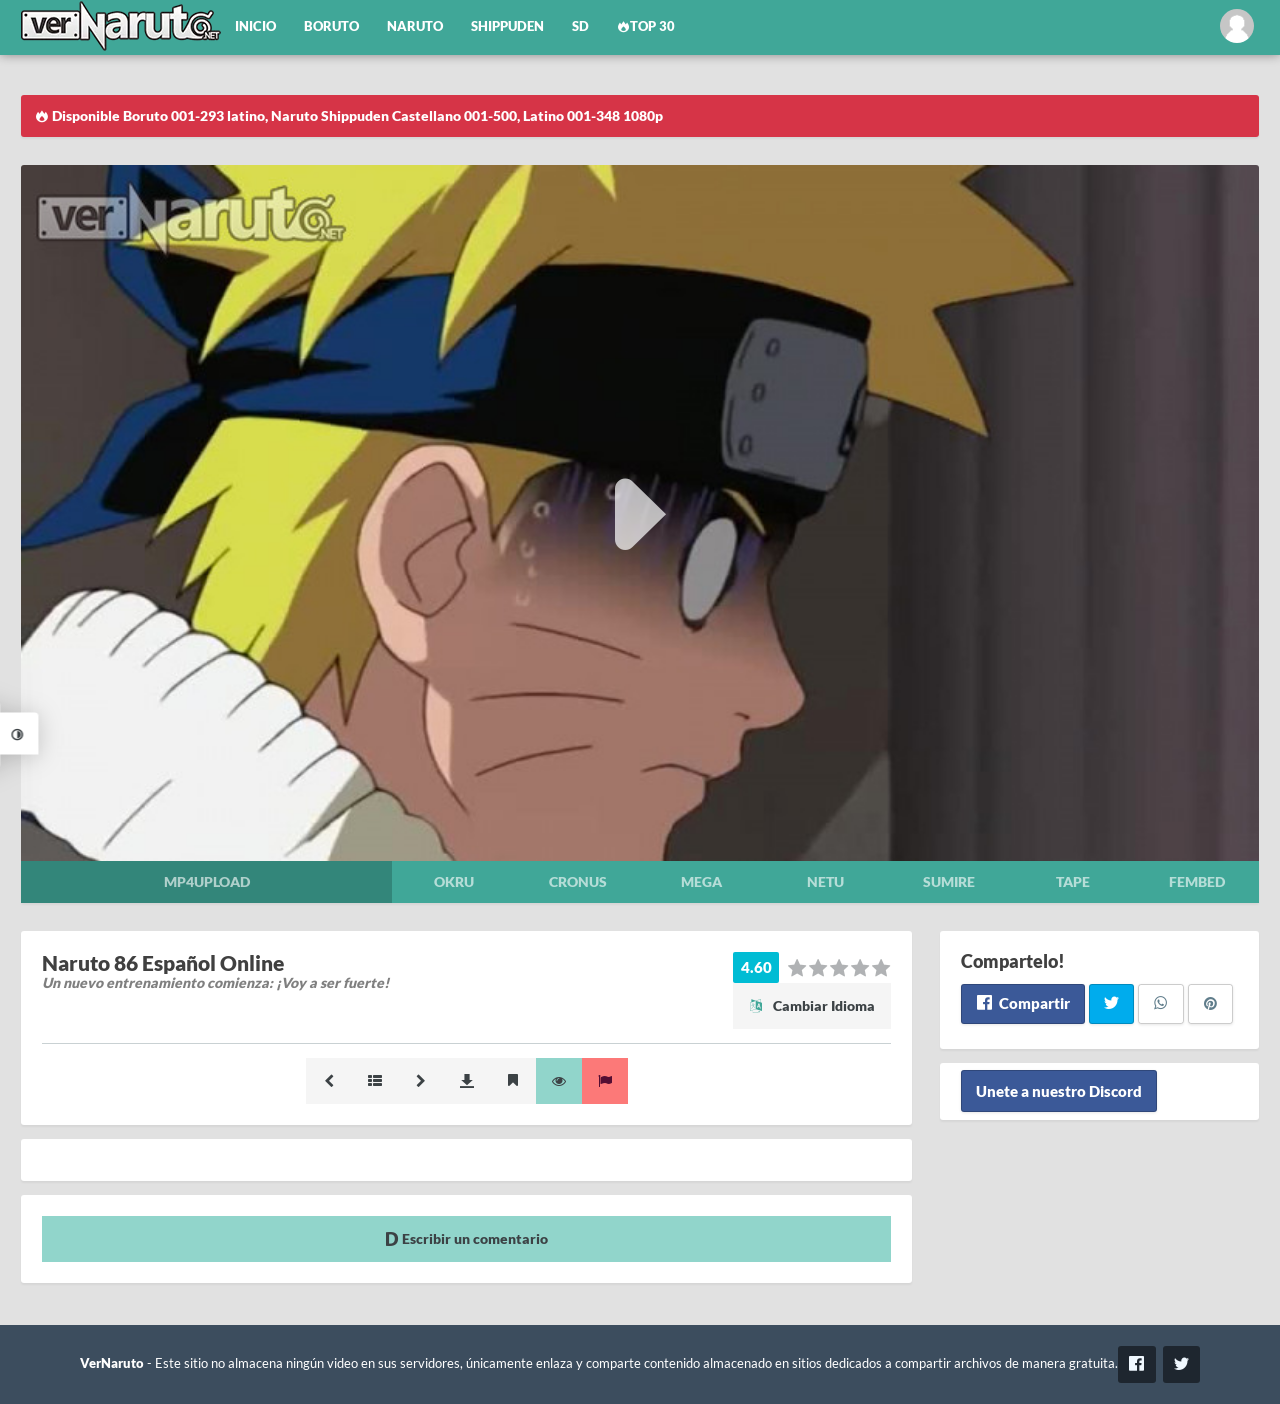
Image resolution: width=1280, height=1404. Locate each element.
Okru (454, 881)
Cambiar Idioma (812, 1005)
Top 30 (646, 26)
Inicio (255, 26)
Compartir (1022, 1003)
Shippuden (507, 26)
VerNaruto (112, 1363)
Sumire (949, 881)
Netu (825, 881)
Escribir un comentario (466, 1238)
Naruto (415, 26)
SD (580, 26)
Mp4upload (207, 881)
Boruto (331, 26)
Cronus (578, 881)
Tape (1073, 881)
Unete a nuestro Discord (1059, 1091)
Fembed (1197, 881)
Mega (701, 881)
